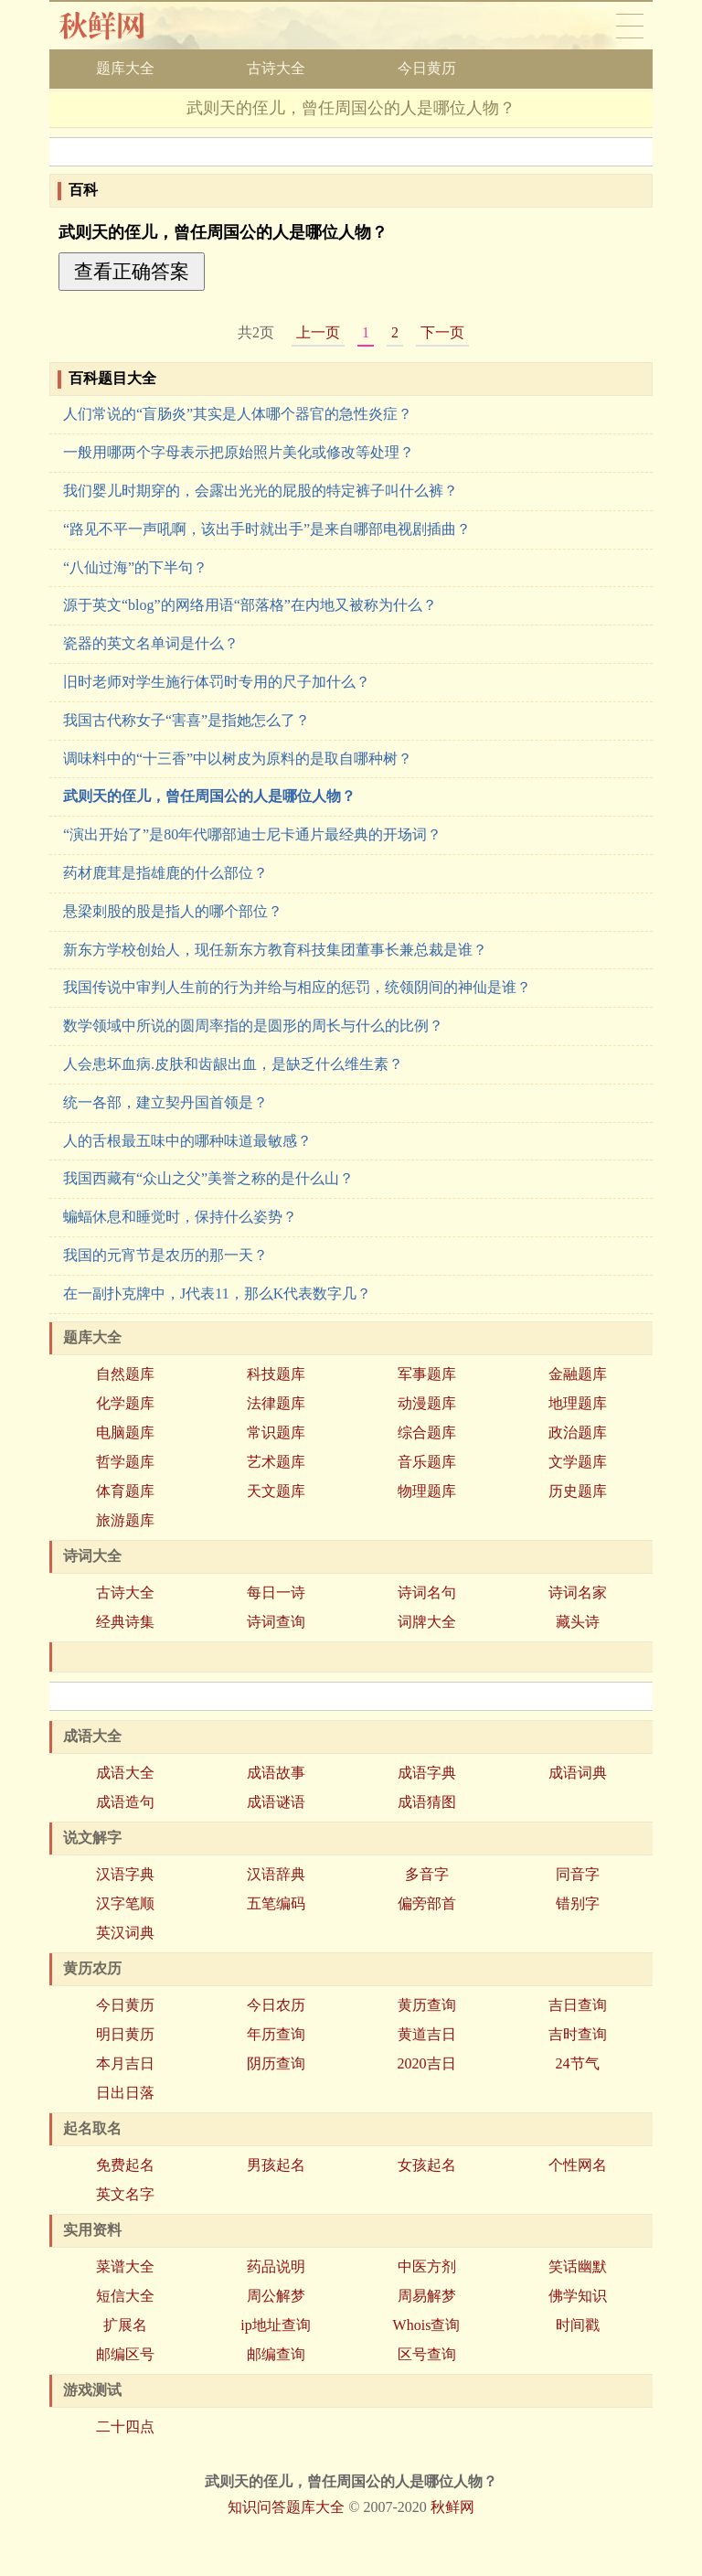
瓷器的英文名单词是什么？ (151, 643)
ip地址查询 (275, 2325)
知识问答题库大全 (286, 2507)
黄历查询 (427, 2005)
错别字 (578, 1903)
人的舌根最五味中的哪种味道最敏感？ (187, 1141)
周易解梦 (427, 2295)
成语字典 (427, 1772)
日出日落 (125, 2092)
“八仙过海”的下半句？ (135, 567)
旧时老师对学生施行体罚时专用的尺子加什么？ (216, 681)
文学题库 (577, 1462)
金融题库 (577, 1374)
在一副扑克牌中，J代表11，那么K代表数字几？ (217, 1293)
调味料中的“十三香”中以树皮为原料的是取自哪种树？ (237, 758)
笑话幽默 (577, 2266)
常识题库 (276, 1432)
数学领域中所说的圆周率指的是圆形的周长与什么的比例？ (253, 1025)
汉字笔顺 (125, 1903)
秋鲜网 (116, 25)
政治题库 (577, 1432)
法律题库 (276, 1403)
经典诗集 (125, 1622)
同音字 (578, 1874)
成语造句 (125, 1802)
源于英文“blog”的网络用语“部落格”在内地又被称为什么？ (250, 605)
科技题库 (276, 1374)
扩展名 (125, 2325)
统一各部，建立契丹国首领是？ (165, 1102)
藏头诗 (578, 1622)
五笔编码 (276, 1903)
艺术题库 (276, 1462)
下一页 (442, 332)
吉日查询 (577, 2005)
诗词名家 (577, 1592)
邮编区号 (125, 2354)
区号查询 (427, 2354)
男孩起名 (276, 2165)
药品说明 (276, 2266)
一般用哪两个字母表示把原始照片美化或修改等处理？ (238, 452)
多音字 (427, 1874)
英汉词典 (125, 1932)
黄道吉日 (427, 2034)
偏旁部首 (427, 1903)
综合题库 (427, 1432)
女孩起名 (427, 2165)
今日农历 (276, 2005)
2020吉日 (427, 2063)
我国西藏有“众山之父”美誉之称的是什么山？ (208, 1178)
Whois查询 (427, 2325)
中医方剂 (427, 2266)
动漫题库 (427, 1403)
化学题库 (125, 1403)
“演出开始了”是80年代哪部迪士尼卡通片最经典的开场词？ (252, 834)
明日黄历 (125, 2034)
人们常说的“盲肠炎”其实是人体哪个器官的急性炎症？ (237, 414)
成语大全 (125, 1772)
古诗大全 (276, 68)
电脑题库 (125, 1432)
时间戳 (578, 2325)
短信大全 (125, 2295)
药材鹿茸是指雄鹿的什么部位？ (165, 873)
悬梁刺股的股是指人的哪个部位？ (172, 911)
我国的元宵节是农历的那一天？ (165, 1255)
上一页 (318, 332)
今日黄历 (427, 68)
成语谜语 (276, 1802)
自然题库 (125, 1374)
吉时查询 (577, 2034)
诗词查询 (276, 1622)
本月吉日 (125, 2063)
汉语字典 (125, 1874)
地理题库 (577, 1403)
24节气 (578, 2063)
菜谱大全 (125, 2266)
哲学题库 (125, 1462)
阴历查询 (276, 2063)
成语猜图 (427, 1802)
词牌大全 (427, 1622)
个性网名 (577, 2165)
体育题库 (125, 1491)
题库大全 (125, 68)
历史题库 (577, 1491)
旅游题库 (125, 1520)
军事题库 (427, 1374)
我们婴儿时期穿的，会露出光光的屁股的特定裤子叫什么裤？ (260, 490)
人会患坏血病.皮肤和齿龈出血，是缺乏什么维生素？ (233, 1064)
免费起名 (125, 2165)
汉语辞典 (276, 1874)
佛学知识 (577, 2295)
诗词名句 (427, 1592)
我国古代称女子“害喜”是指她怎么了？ (186, 720)
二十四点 (125, 2426)
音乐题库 (427, 1462)
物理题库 (427, 1491)
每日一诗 (276, 1592)
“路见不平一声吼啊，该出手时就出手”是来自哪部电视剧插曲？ (267, 529)
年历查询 (276, 2034)
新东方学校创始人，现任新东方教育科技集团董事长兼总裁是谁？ (275, 949)
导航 (630, 25)
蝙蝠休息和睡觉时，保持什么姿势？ (180, 1216)
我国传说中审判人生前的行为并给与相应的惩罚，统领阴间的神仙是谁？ (297, 987)
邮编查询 (276, 2354)
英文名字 (125, 2194)
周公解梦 (276, 2295)
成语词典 (577, 1772)
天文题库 (276, 1491)
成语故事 (276, 1772)
